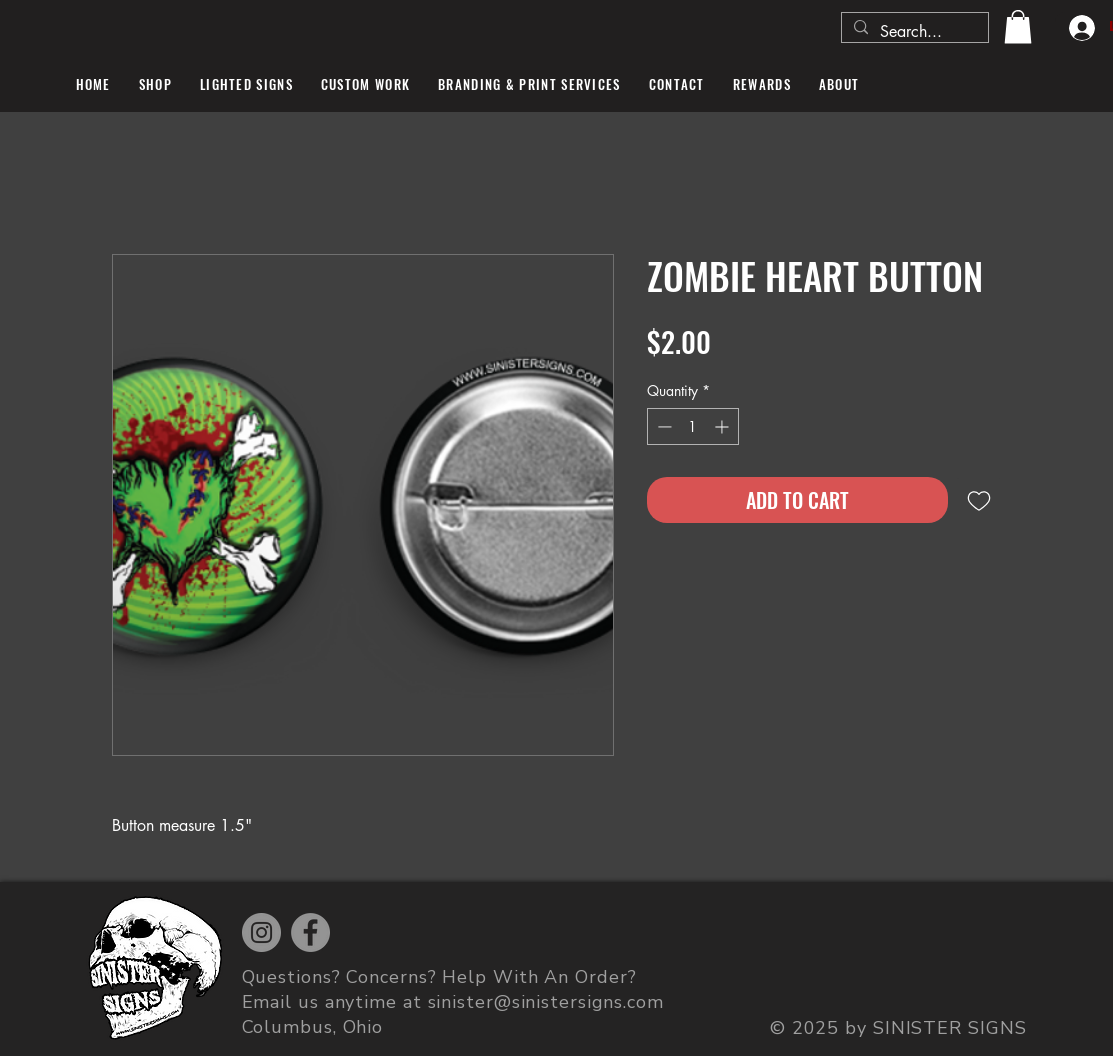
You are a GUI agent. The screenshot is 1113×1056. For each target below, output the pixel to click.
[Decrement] (662, 426)
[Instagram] (261, 932)
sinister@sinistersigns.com (546, 1002)
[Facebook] (310, 932)
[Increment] (723, 426)
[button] (1018, 26)
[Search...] (913, 32)
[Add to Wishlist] (979, 500)
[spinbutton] (693, 426)
